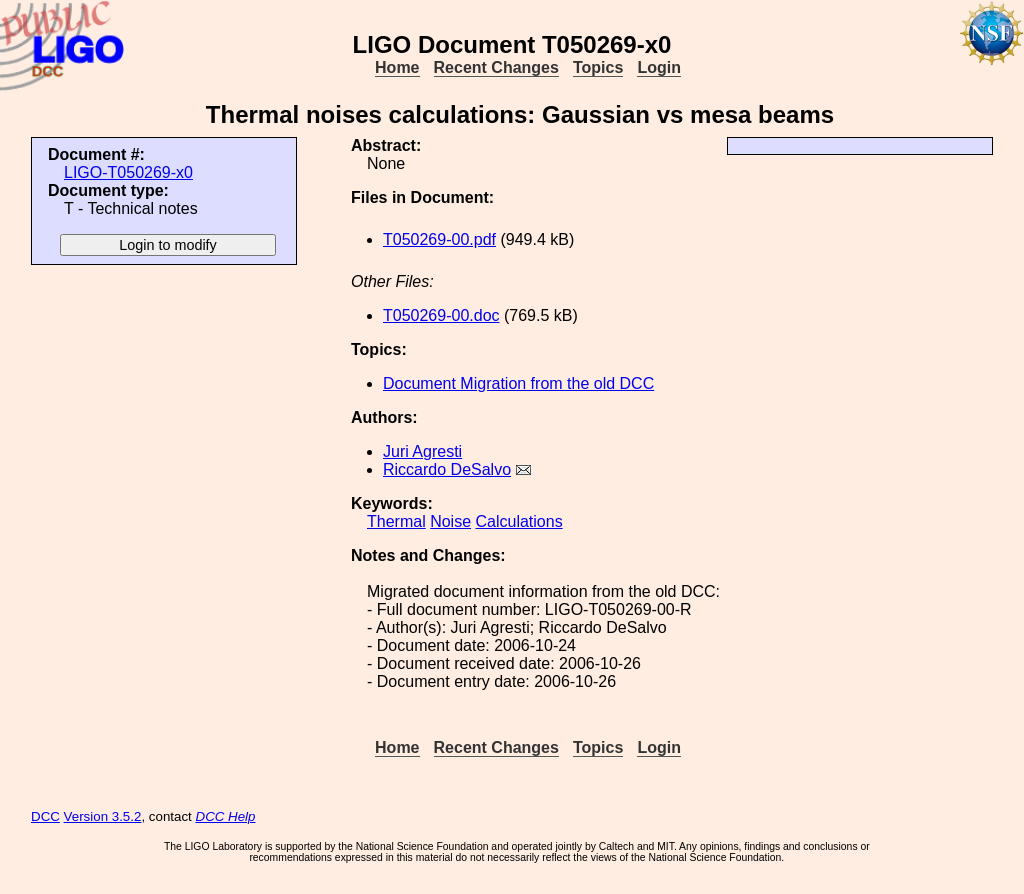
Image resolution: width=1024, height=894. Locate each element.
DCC (45, 816)
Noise (450, 521)
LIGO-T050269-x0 (128, 172)
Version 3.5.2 (103, 816)
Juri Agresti (422, 451)
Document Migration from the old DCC (518, 383)
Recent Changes (496, 67)
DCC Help (226, 816)
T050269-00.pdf (439, 239)
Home (397, 67)
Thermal (396, 521)
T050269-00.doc (441, 315)
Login (659, 67)
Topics (598, 67)
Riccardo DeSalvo (447, 469)
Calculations (519, 521)
